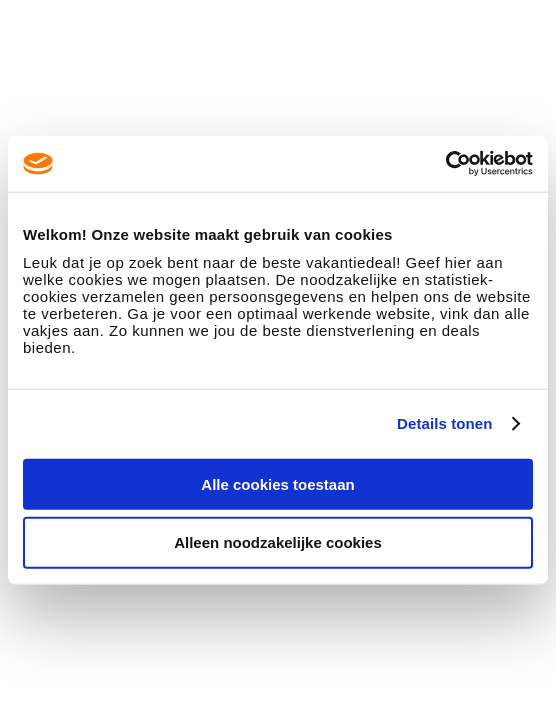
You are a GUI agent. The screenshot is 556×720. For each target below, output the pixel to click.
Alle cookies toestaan (277, 483)
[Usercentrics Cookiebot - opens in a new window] (445, 164)
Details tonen (444, 423)
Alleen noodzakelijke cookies (278, 542)
